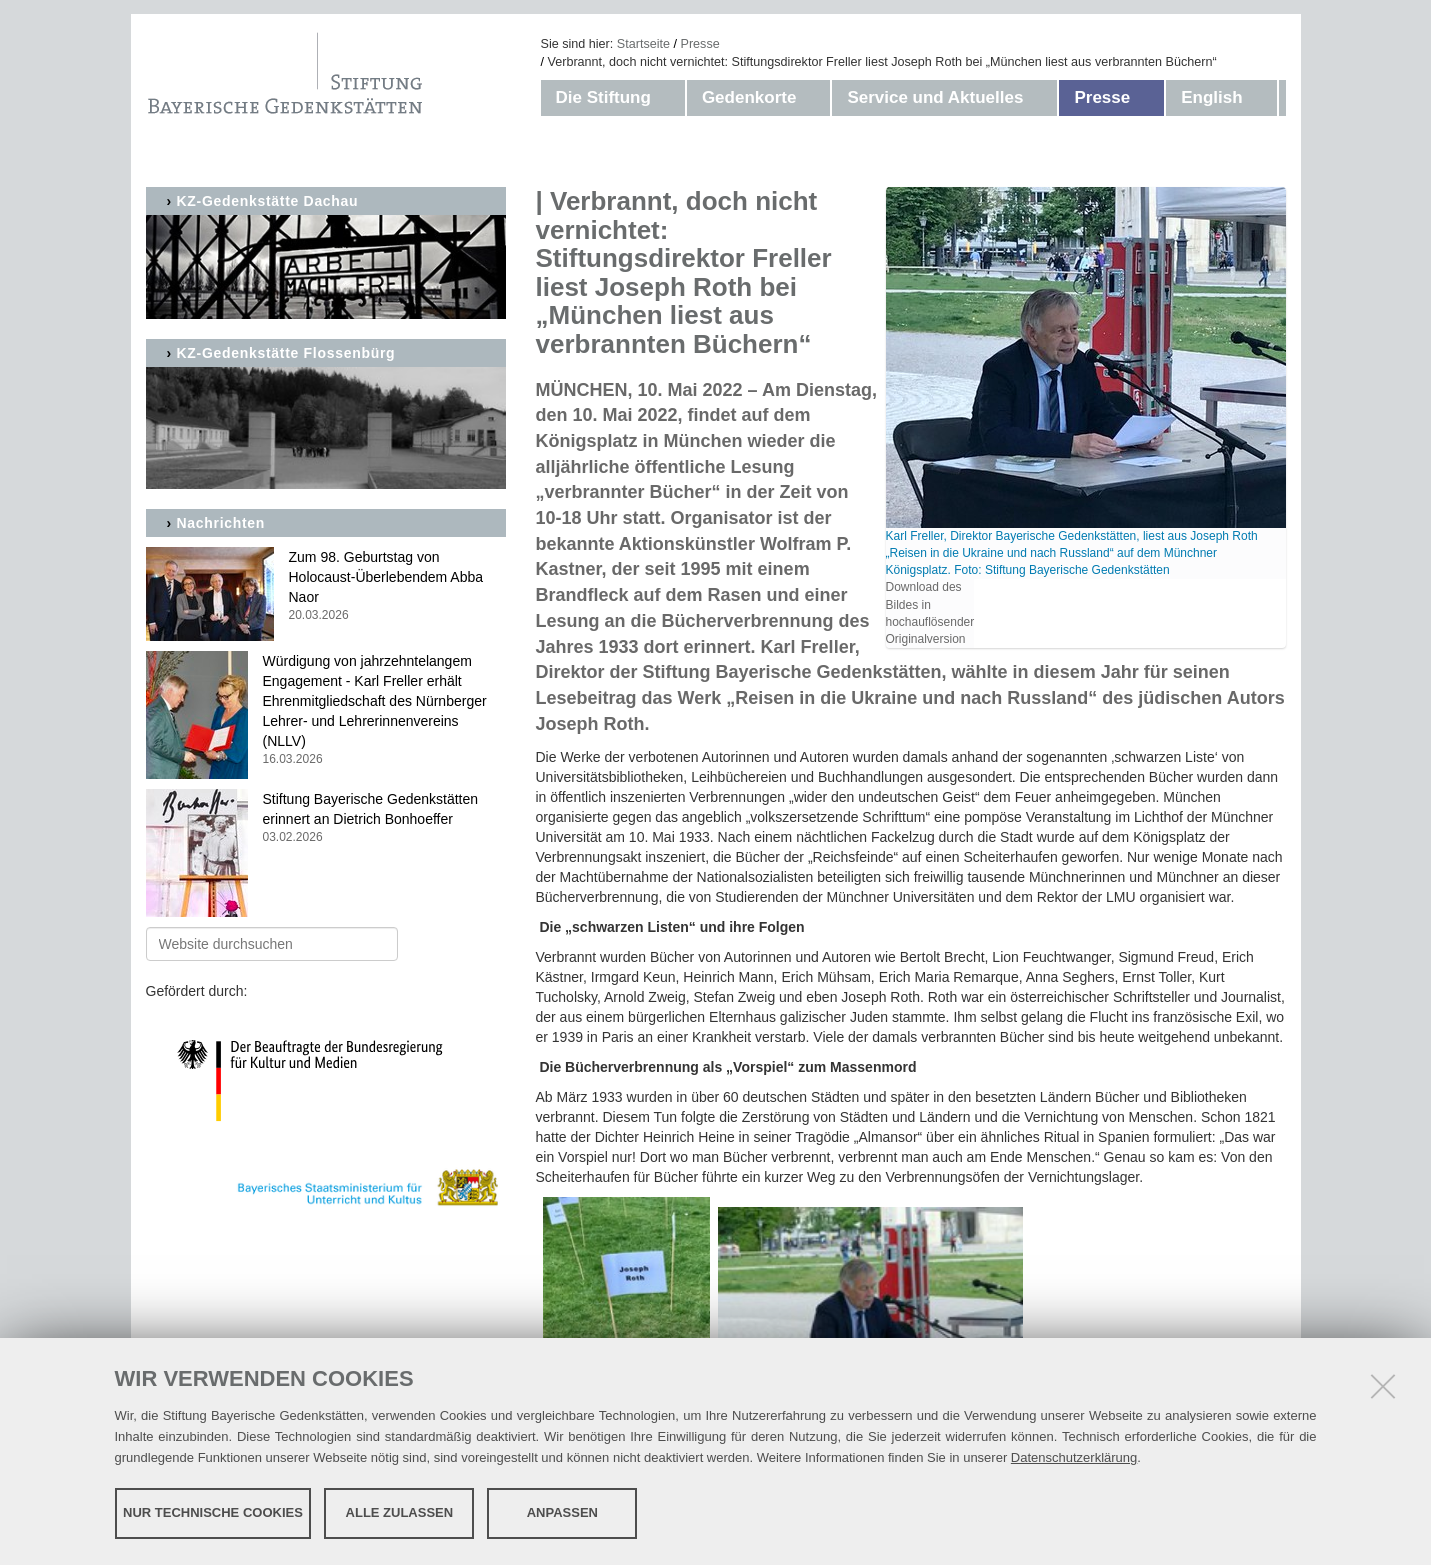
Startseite (643, 44)
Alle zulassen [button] (400, 1512)
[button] (671, 98)
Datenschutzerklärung (1074, 1457)
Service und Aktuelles (935, 97)
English (1211, 97)
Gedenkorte (749, 97)
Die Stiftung (603, 97)
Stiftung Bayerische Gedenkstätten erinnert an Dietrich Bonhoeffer (326, 818)
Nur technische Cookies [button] (213, 1512)
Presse (700, 44)
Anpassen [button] (562, 1512)
